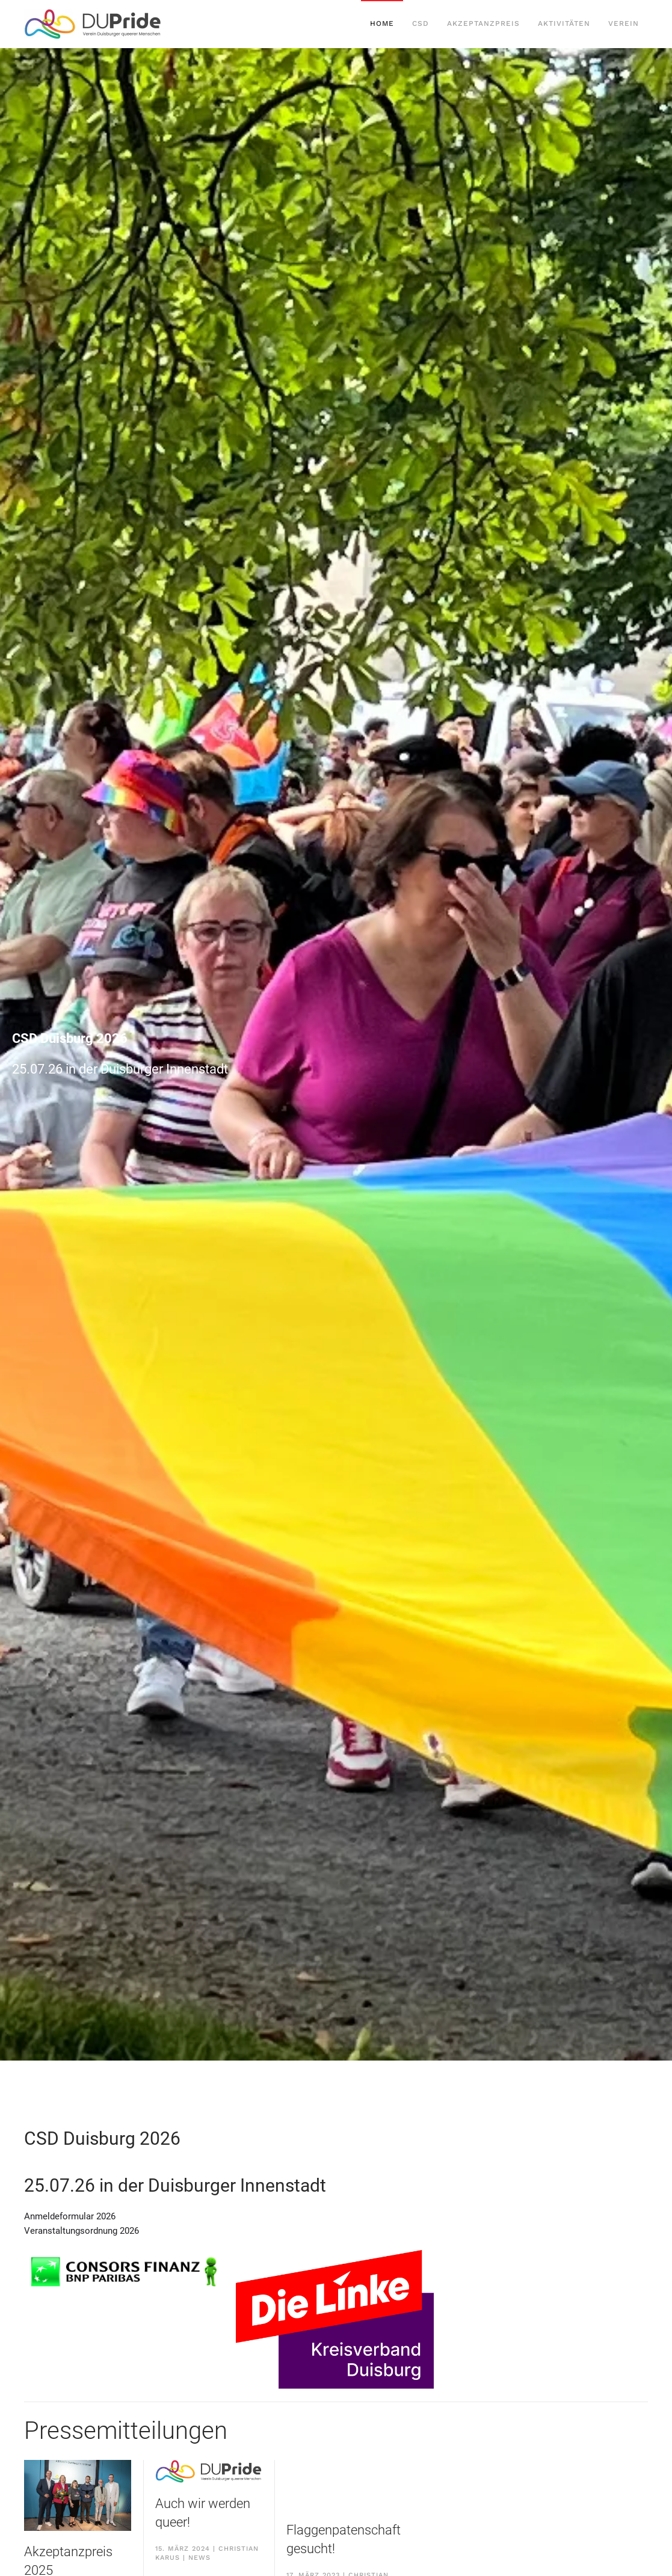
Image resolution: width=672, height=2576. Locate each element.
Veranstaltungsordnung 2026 (81, 2230)
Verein (623, 23)
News (199, 2558)
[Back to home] (93, 24)
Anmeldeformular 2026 (70, 2216)
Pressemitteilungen (125, 2431)
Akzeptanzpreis (483, 23)
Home (382, 23)
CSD (420, 23)
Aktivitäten (564, 23)
